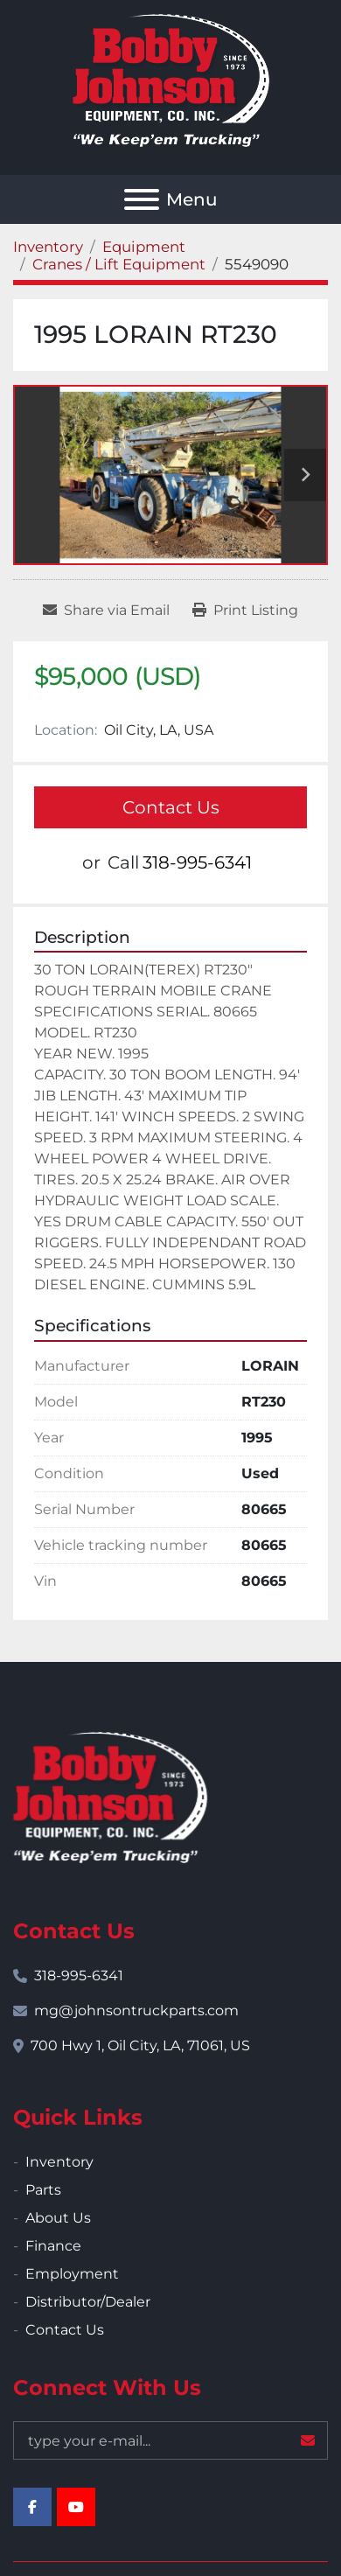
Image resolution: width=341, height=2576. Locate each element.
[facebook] (32, 2507)
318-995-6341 (197, 862)
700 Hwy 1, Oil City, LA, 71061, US (140, 2045)
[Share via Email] (106, 610)
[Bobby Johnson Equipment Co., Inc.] (110, 1796)
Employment (72, 2273)
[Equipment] (143, 246)
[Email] (170, 2440)
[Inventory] (48, 246)
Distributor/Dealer (87, 2301)
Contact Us (170, 807)
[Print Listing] (245, 610)
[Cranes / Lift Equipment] (118, 264)
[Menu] (141, 199)
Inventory (59, 2162)
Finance (53, 2245)
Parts (43, 2190)
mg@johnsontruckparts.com (136, 2010)
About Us (58, 2217)
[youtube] (76, 2507)
